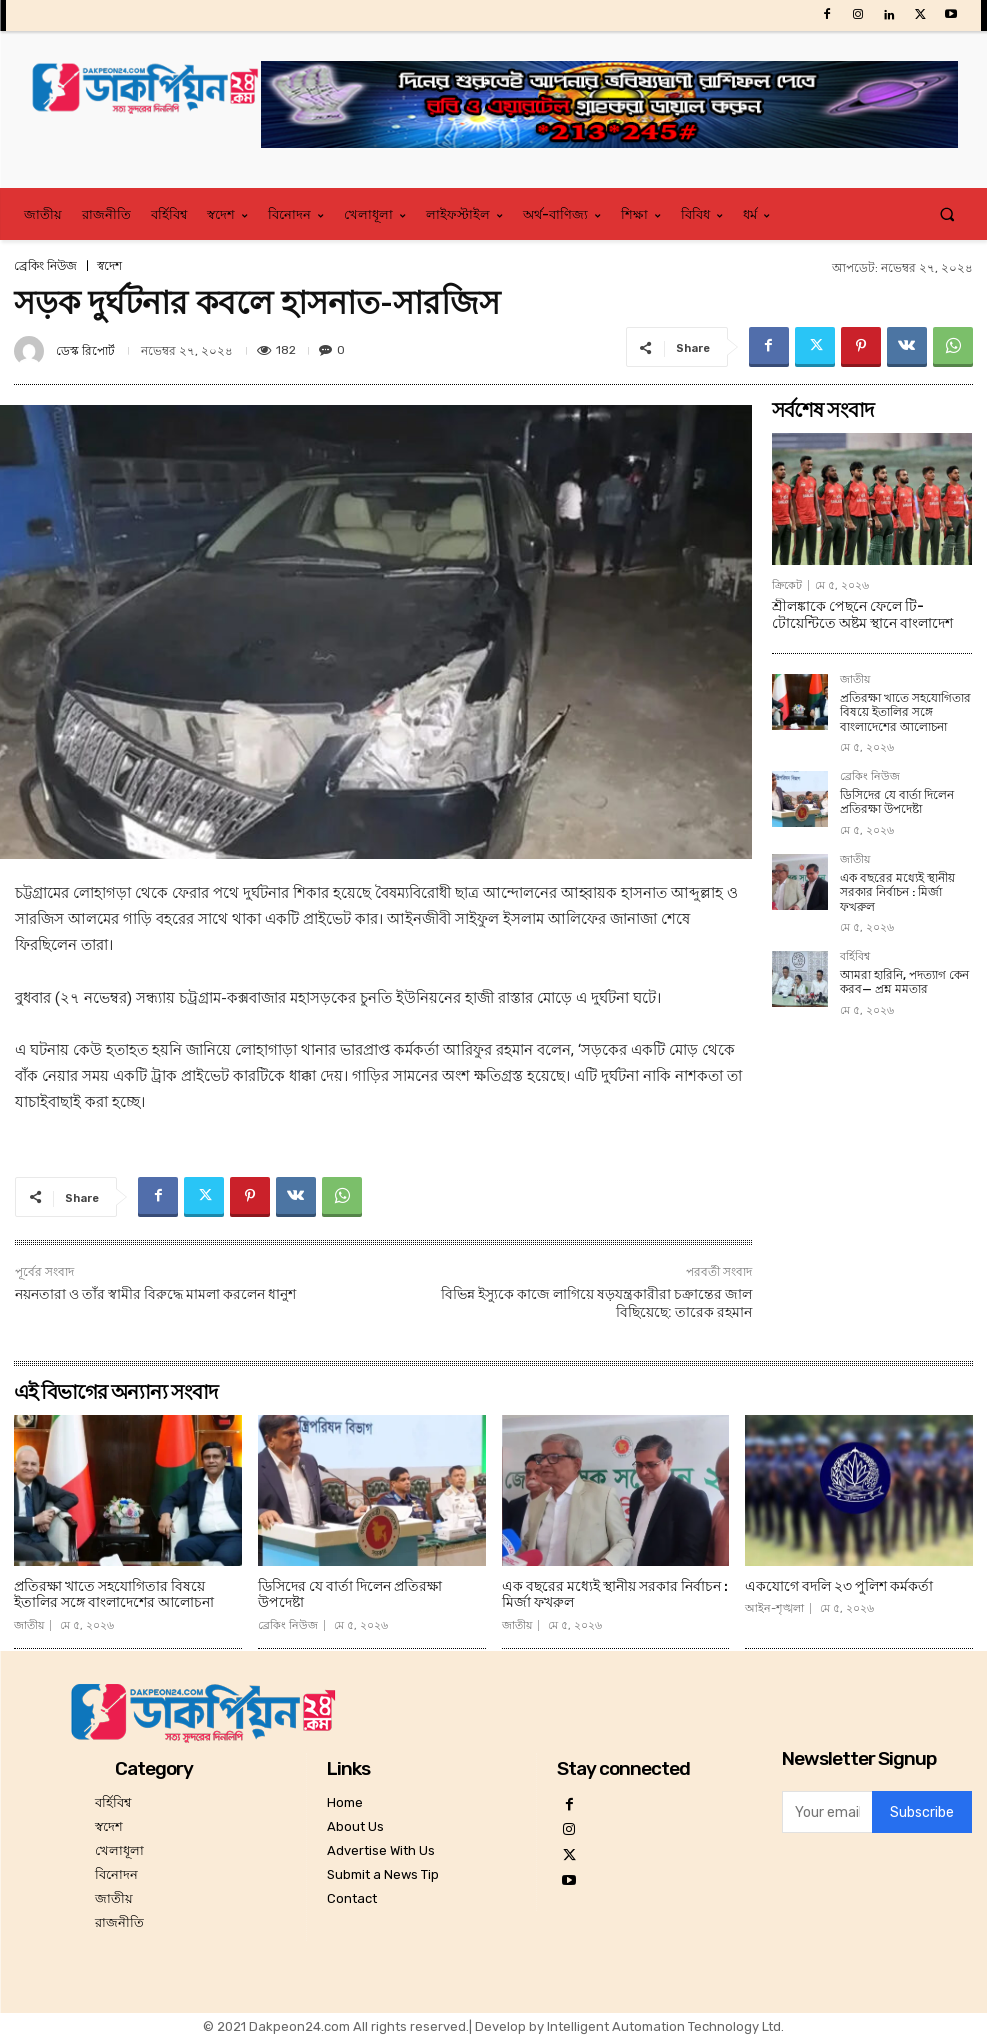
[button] (947, 214)
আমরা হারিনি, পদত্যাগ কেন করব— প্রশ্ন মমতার (904, 982)
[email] (827, 1812)
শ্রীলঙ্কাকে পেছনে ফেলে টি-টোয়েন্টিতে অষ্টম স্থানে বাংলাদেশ (862, 615)
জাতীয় (855, 680)
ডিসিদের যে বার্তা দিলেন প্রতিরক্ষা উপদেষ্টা (897, 802)
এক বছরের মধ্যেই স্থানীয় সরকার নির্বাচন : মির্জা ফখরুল (897, 892)
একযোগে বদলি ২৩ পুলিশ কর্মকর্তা (839, 1586)
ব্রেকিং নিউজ (45, 266)
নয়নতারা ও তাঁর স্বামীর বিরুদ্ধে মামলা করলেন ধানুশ (155, 1294)
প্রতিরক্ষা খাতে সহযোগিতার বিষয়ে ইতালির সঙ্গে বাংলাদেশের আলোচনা (905, 712)
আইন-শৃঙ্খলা (774, 1608)
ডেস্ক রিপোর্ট (85, 351)
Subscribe (922, 1812)
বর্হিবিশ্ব (855, 957)
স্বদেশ (109, 266)
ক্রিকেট (787, 585)
